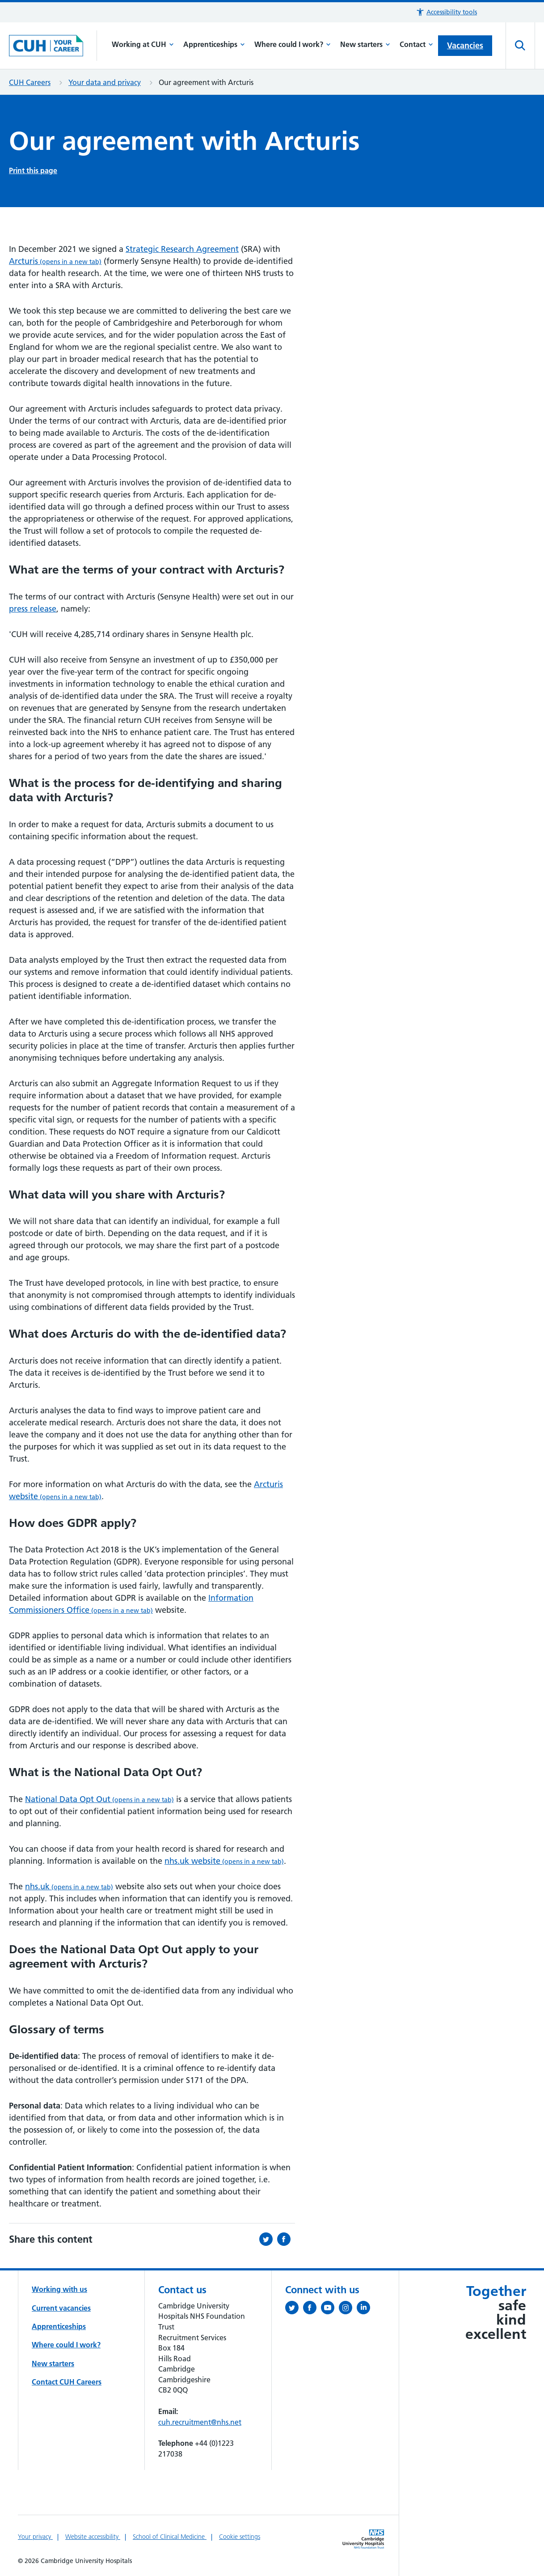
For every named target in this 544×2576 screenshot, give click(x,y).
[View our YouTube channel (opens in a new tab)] (330, 2309)
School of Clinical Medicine (170, 2537)
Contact (416, 44)
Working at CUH (143, 44)
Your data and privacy (104, 82)
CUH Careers (30, 82)
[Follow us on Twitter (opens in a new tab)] (294, 2309)
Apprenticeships (214, 44)
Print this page (33, 170)
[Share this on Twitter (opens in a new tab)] (268, 2239)
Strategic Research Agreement (182, 249)
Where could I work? (292, 44)
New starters (365, 44)
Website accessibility (92, 2537)
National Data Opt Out (99, 1799)
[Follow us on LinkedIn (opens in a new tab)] (366, 2309)
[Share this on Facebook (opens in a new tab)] (286, 2239)
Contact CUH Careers (66, 2381)
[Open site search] (520, 45)
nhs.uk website (224, 1861)
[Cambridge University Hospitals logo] (53, 45)
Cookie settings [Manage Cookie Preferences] (239, 2537)
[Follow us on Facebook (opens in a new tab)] (312, 2309)
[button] (446, 12)
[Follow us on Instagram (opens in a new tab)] (348, 2309)
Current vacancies (61, 2308)
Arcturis (55, 261)
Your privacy (35, 2537)
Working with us (59, 2289)
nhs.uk (69, 1886)
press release (32, 609)
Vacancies (465, 45)
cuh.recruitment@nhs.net (199, 2422)
